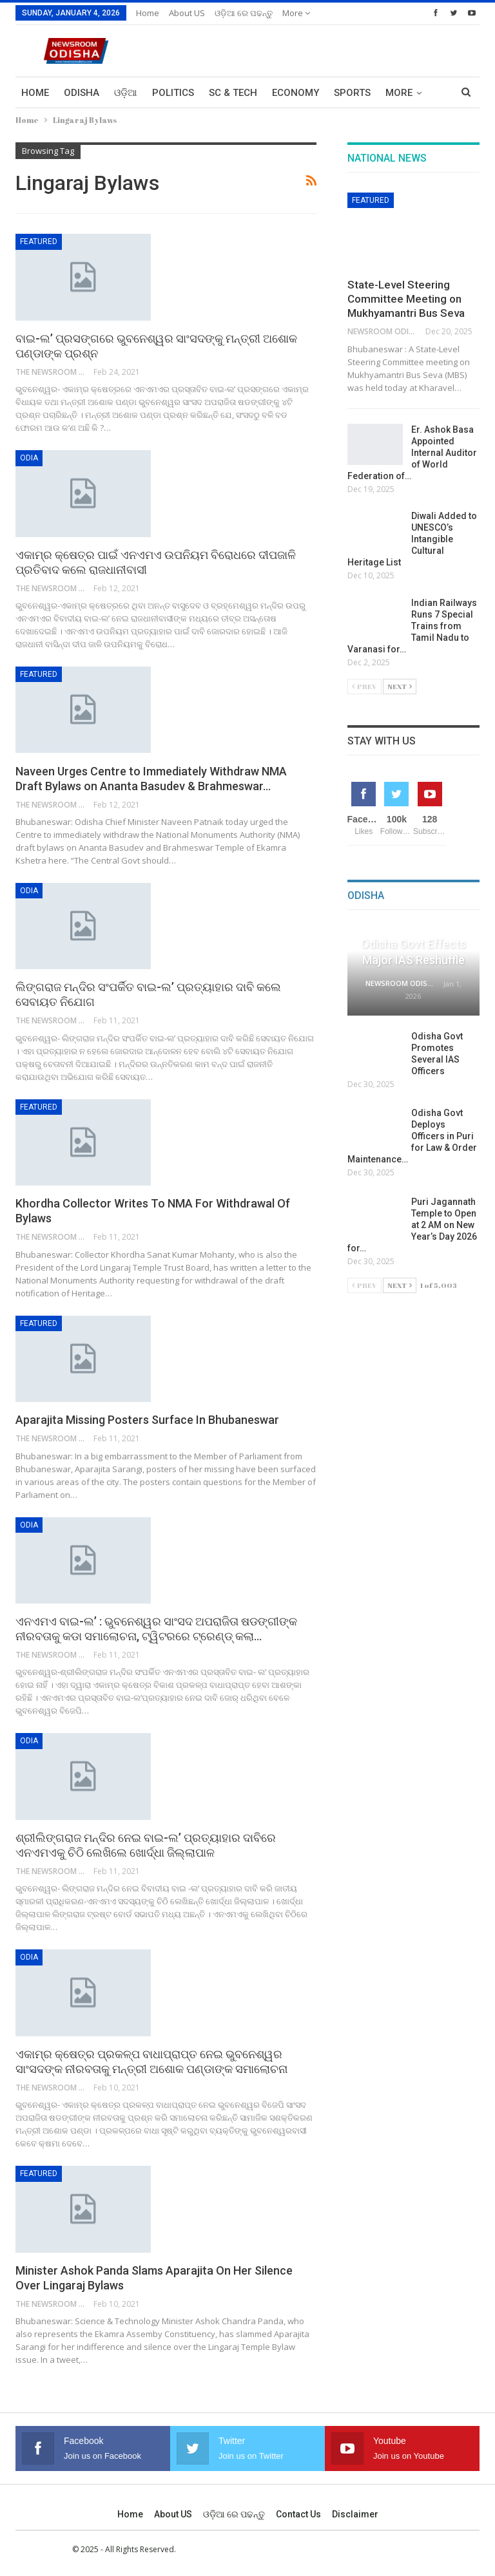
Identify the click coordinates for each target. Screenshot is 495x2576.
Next (399, 686)
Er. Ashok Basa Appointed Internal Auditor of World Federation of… (412, 452)
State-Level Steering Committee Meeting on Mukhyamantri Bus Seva (406, 298)
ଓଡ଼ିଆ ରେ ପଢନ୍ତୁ (244, 13)
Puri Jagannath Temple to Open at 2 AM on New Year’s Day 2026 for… (412, 1225)
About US (187, 13)
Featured (38, 241)
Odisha (81, 93)
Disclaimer (355, 2514)
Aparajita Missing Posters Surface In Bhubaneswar (147, 1419)
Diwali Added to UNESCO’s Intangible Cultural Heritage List (412, 539)
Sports (352, 93)
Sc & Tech (233, 93)
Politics (173, 93)
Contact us (298, 2514)
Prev (364, 686)
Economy (295, 93)
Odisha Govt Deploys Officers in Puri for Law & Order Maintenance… (412, 1136)
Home (147, 13)
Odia (29, 457)
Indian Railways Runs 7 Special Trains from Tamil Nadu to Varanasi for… (412, 626)
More (296, 13)
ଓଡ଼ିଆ (125, 93)
